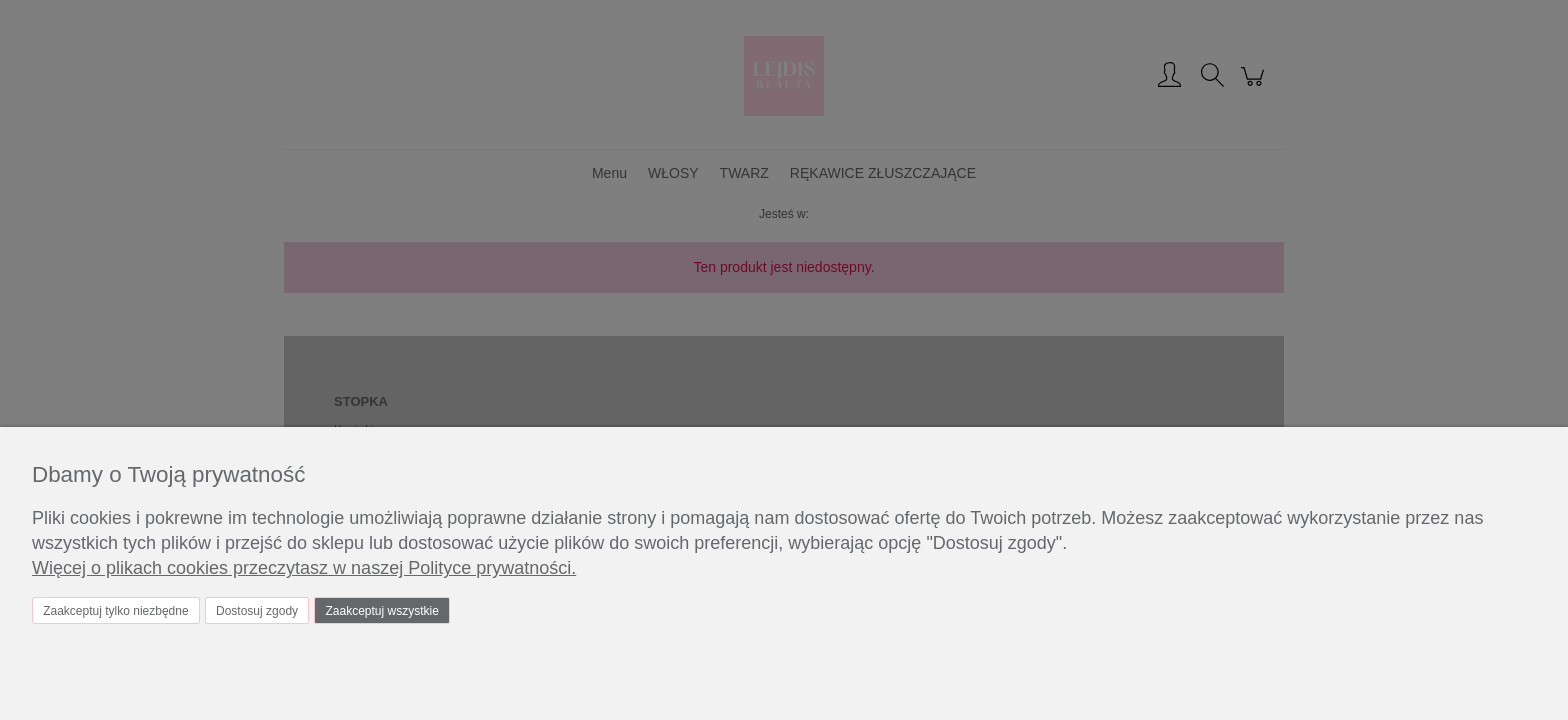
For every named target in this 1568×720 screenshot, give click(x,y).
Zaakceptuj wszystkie (381, 611)
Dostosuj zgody (257, 611)
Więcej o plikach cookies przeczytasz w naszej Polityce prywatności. (304, 568)
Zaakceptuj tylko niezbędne (115, 611)
